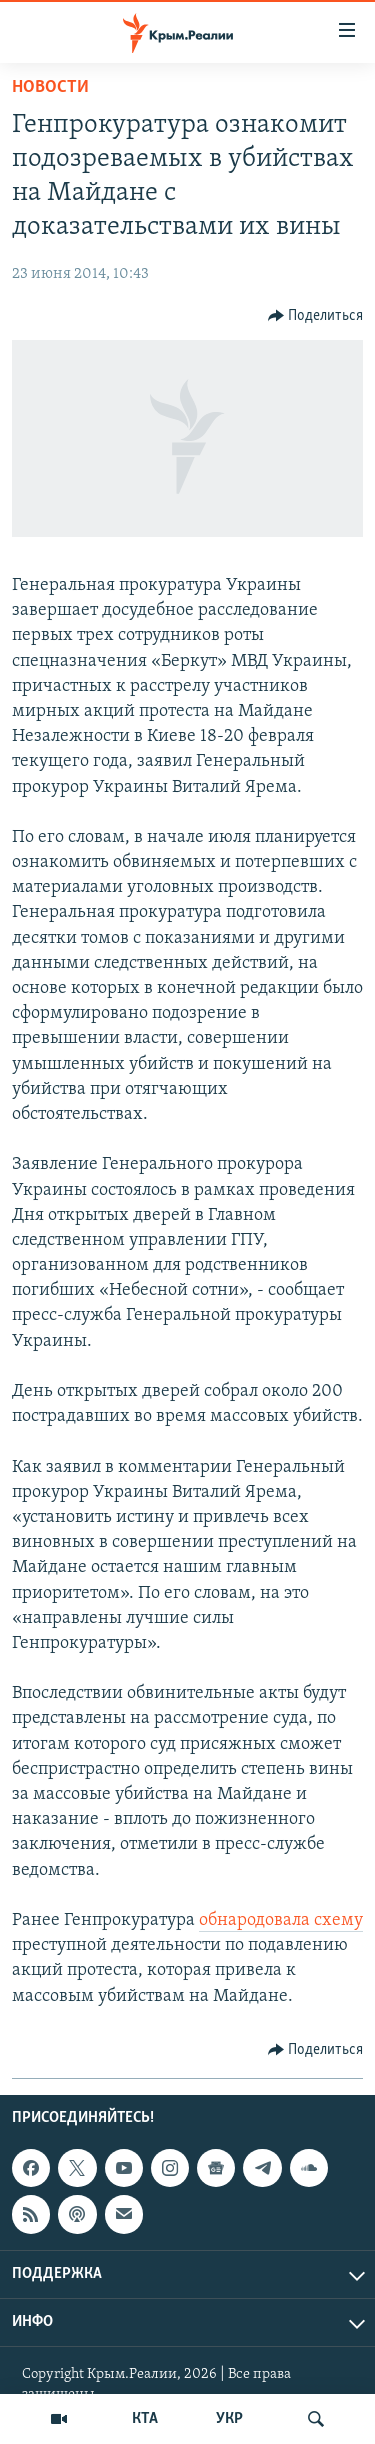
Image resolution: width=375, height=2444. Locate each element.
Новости (50, 87)
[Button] (316, 316)
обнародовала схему (281, 1920)
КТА (145, 2419)
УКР (229, 2419)
